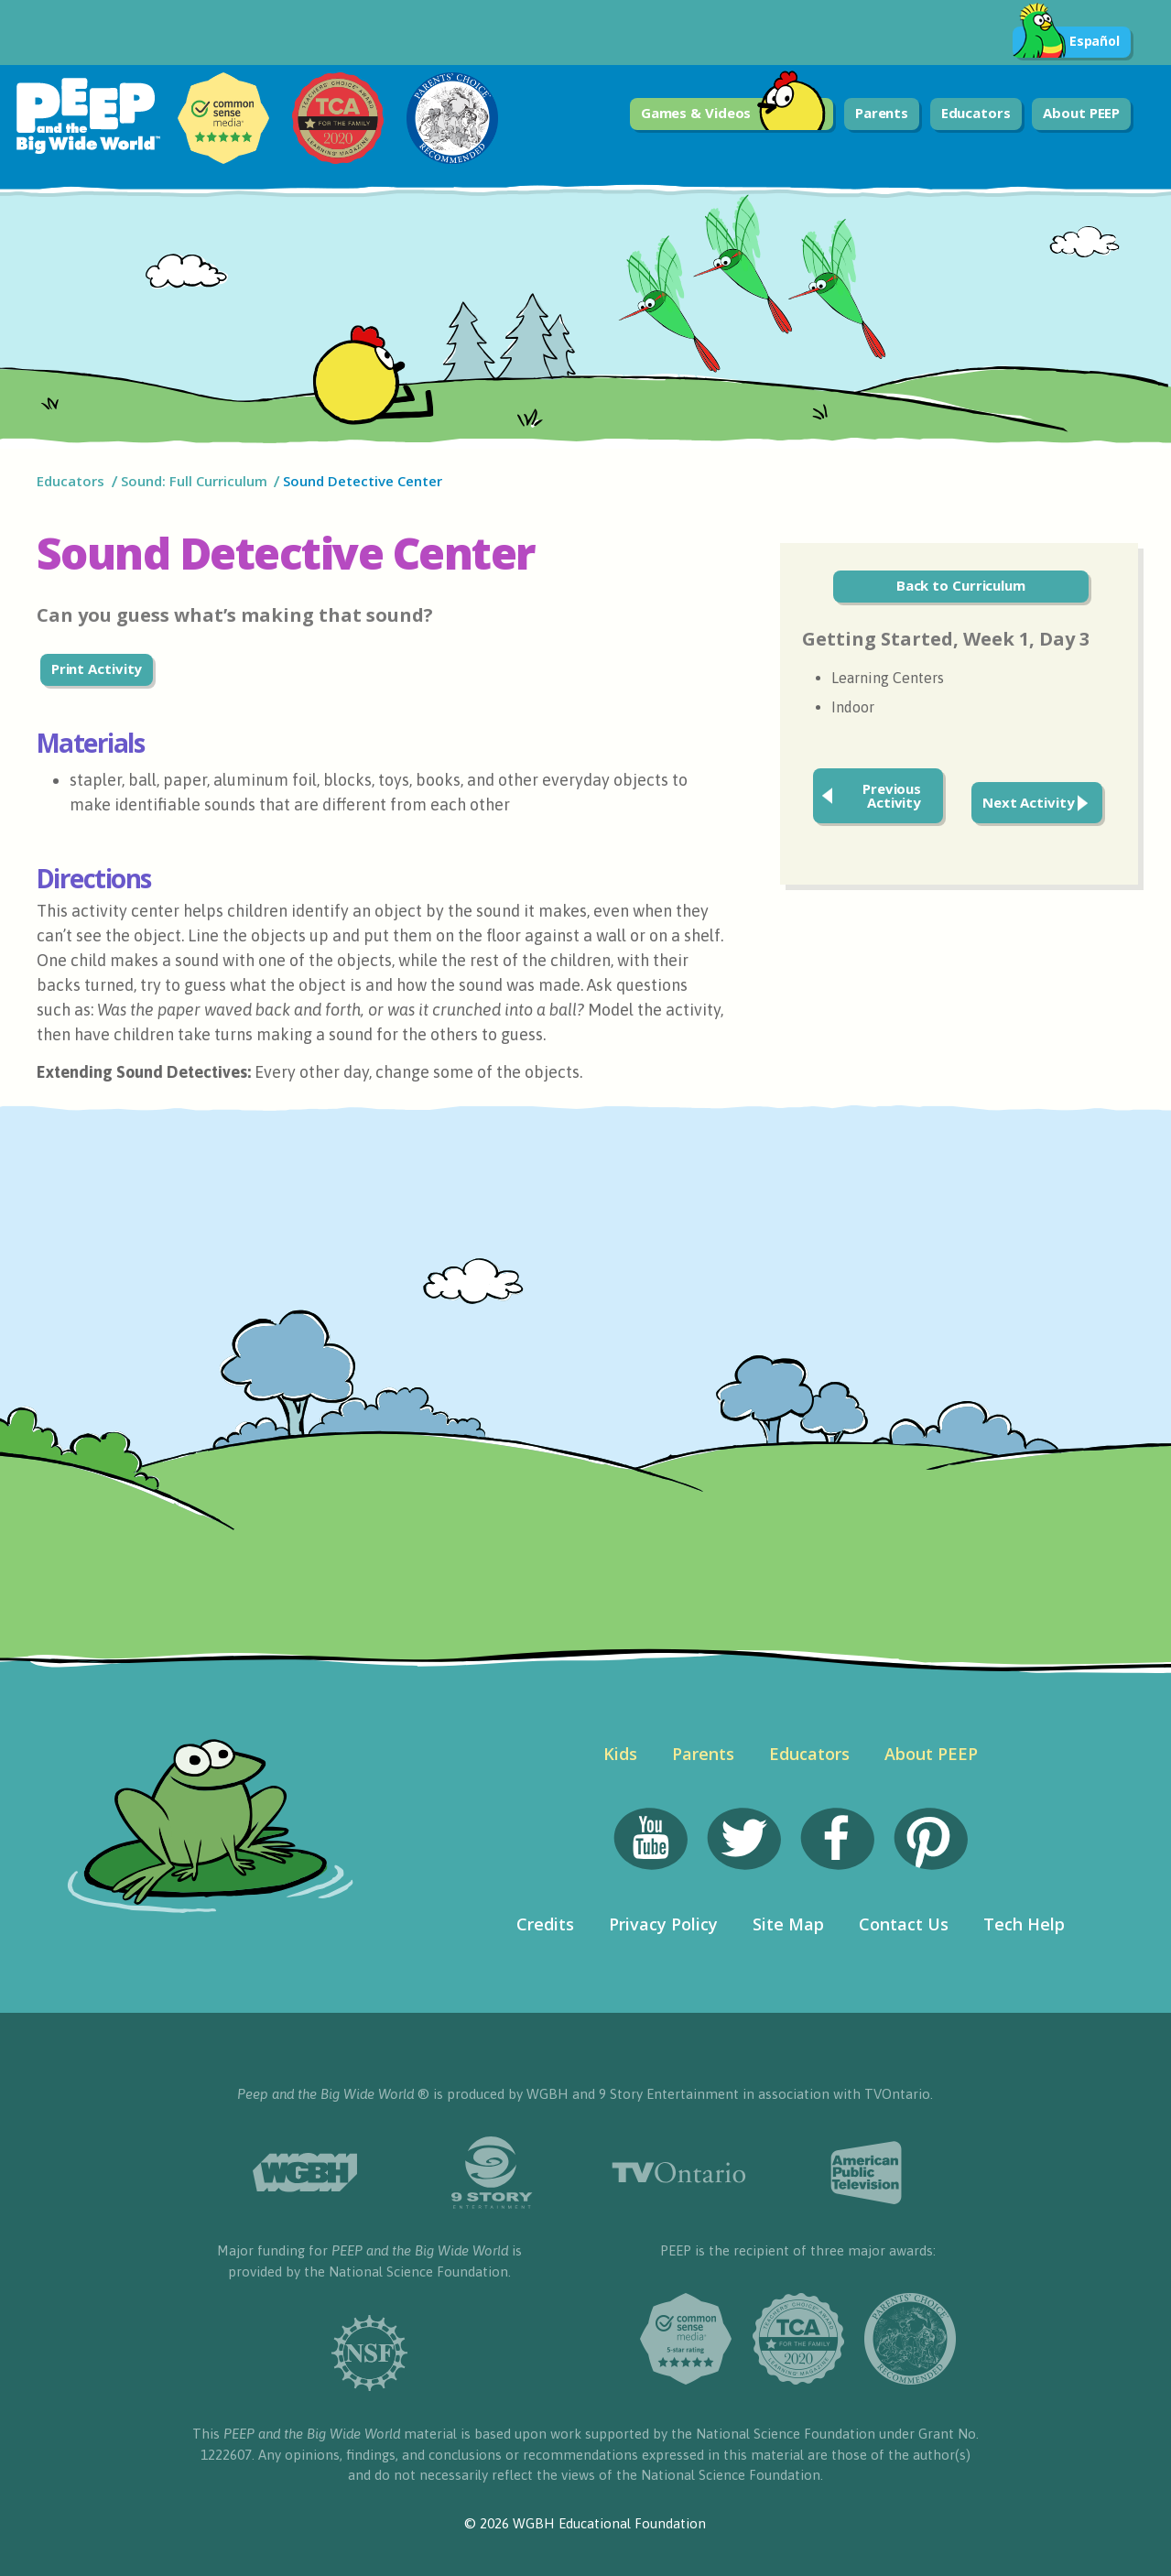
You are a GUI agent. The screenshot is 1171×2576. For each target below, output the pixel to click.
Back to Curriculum (960, 585)
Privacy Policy (663, 1924)
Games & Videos (734, 114)
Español (1066, 42)
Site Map (788, 1924)
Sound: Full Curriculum (194, 481)
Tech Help (1024, 1924)
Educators (976, 112)
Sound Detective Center (362, 481)
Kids (620, 1754)
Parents (881, 112)
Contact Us (904, 1924)
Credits (545, 1924)
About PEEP (1081, 112)
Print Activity (97, 668)
